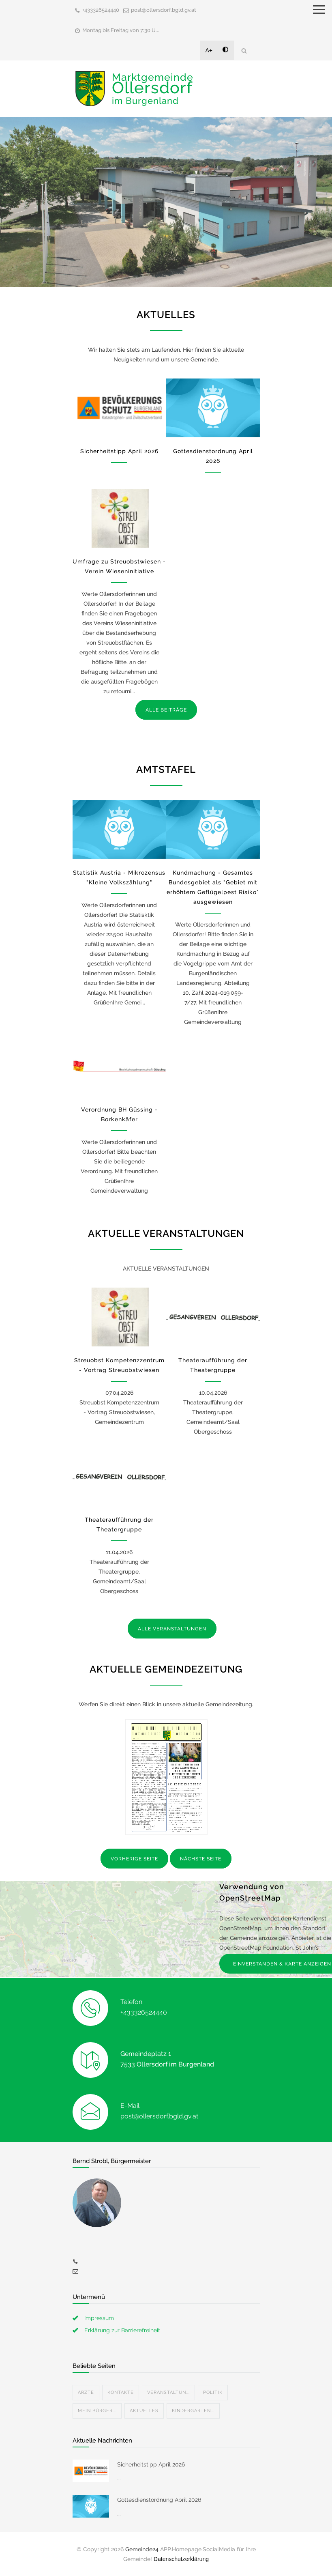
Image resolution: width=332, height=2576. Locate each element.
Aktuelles (144, 2410)
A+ (209, 50)
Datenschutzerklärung (181, 2559)
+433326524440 (100, 10)
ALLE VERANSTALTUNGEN (172, 1629)
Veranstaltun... (168, 2392)
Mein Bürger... (97, 2410)
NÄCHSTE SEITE (200, 1859)
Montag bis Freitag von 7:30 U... (120, 30)
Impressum (99, 2318)
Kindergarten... (193, 2410)
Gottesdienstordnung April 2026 (159, 2499)
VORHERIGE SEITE (134, 1859)
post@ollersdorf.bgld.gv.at (163, 10)
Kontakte (120, 2392)
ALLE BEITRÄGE (166, 710)
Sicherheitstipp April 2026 (119, 451)
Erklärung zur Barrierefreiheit (122, 2330)
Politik (213, 2392)
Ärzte (86, 2392)
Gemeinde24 (142, 2549)
